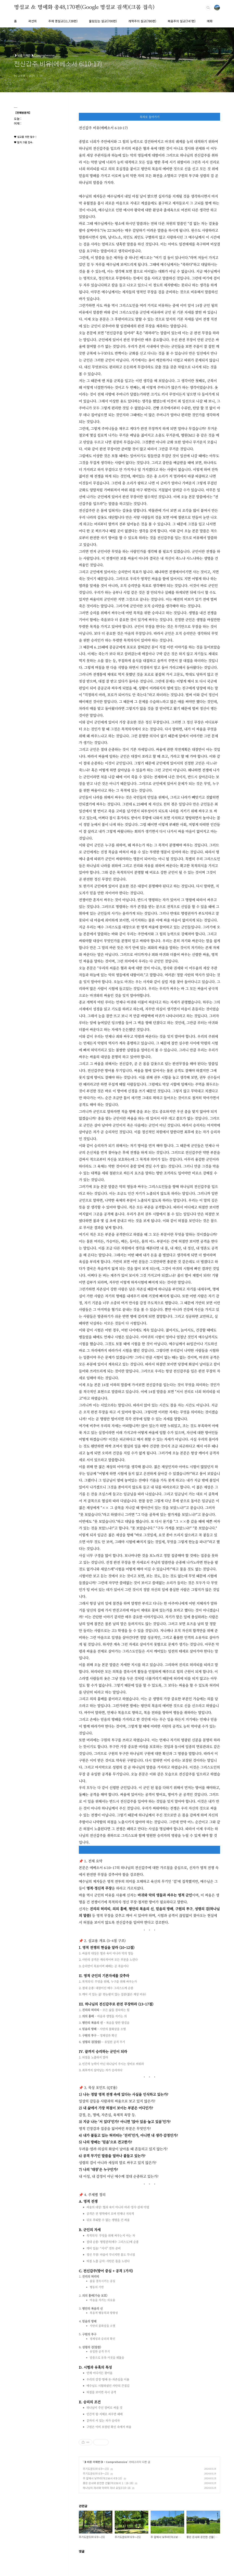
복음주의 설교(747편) (181, 21)
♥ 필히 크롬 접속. (23, 142)
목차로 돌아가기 (149, 117)
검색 (208, 7)
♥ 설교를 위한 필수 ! (25, 137)
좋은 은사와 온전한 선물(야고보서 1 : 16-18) (108, 2483)
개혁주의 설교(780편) (142, 21)
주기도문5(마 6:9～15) (96, 2469)
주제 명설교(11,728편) (62, 21)
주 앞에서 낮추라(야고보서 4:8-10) (102, 2478)
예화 (210, 21)
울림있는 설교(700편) (103, 21)
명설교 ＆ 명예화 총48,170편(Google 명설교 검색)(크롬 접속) (84, 7)
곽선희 (32, 21)
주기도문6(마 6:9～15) (96, 2473)
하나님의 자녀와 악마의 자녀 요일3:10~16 (107, 2488)
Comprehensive (116, 2462)
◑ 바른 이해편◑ (93, 2462)
